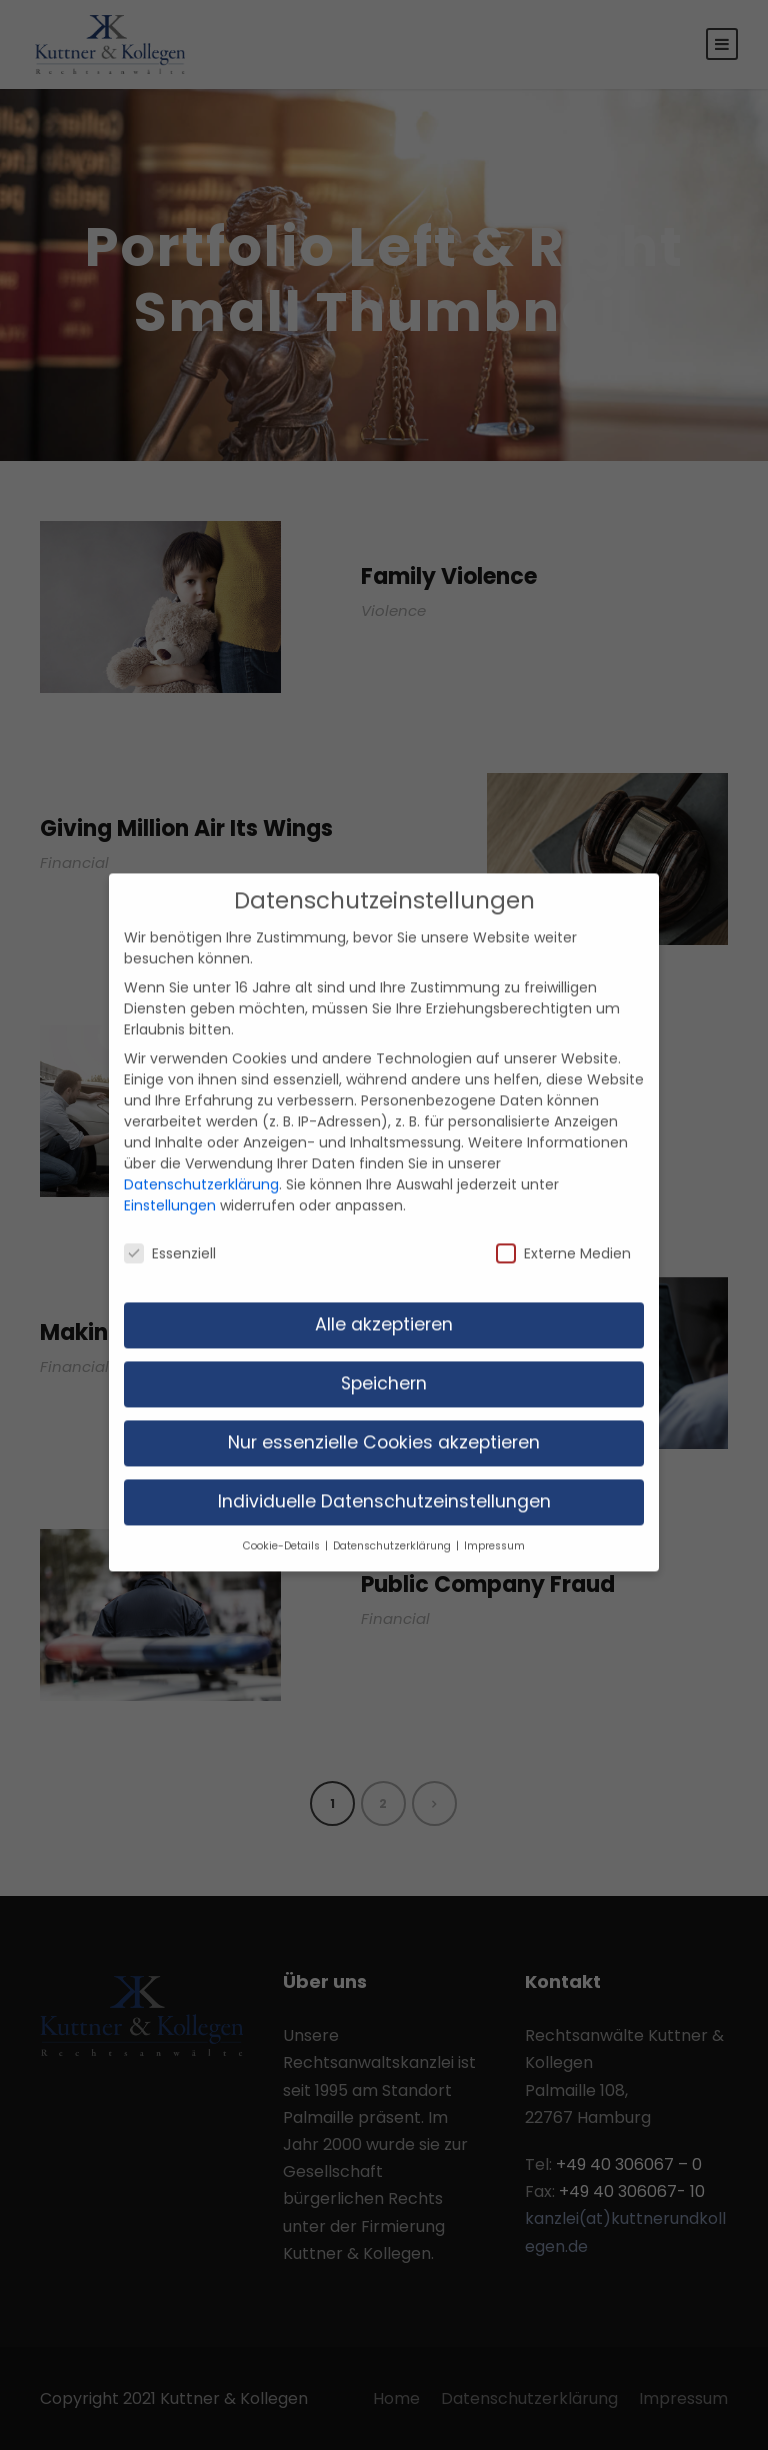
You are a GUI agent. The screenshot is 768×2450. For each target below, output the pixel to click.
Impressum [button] (494, 1520)
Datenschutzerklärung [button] (393, 1520)
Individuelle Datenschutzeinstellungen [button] (384, 1477)
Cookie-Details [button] (283, 1520)
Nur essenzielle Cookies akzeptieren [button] (384, 1418)
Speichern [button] (384, 1359)
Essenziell (170, 1228)
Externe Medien (563, 1228)
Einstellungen (170, 1181)
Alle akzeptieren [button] (384, 1300)
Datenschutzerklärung (201, 1160)
